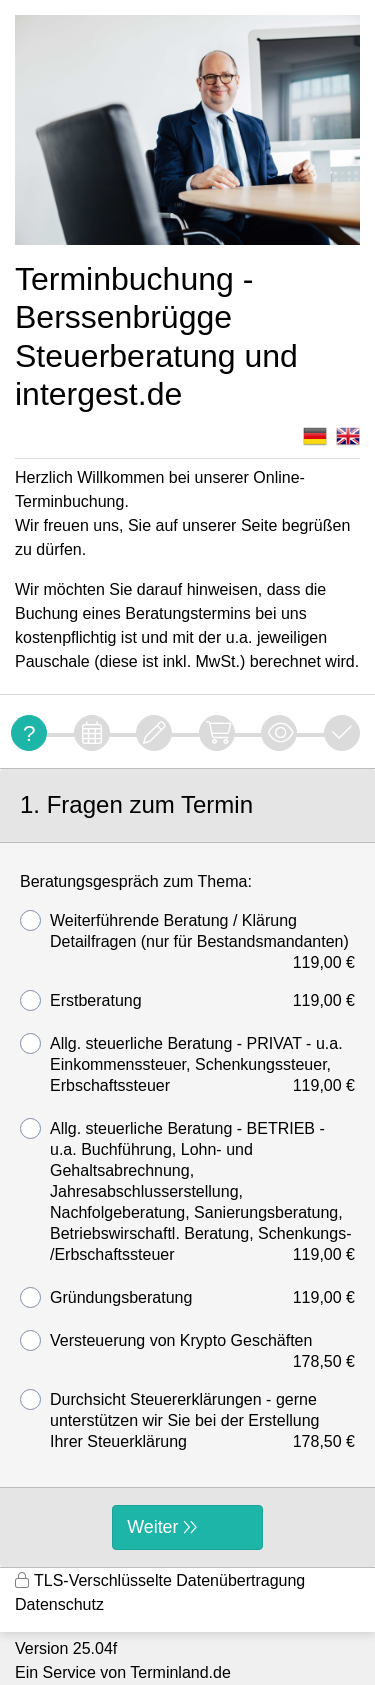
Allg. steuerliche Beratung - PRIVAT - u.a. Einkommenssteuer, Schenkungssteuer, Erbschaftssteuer (187, 1064)
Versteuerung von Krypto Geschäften (187, 1340)
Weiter (152, 1527)
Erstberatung (187, 1000)
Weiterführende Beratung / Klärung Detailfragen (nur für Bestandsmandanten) (187, 931)
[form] (187, 1168)
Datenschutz (59, 1604)
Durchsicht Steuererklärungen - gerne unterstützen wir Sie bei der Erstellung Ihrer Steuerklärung (187, 1420)
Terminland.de (180, 1672)
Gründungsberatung (187, 1297)
